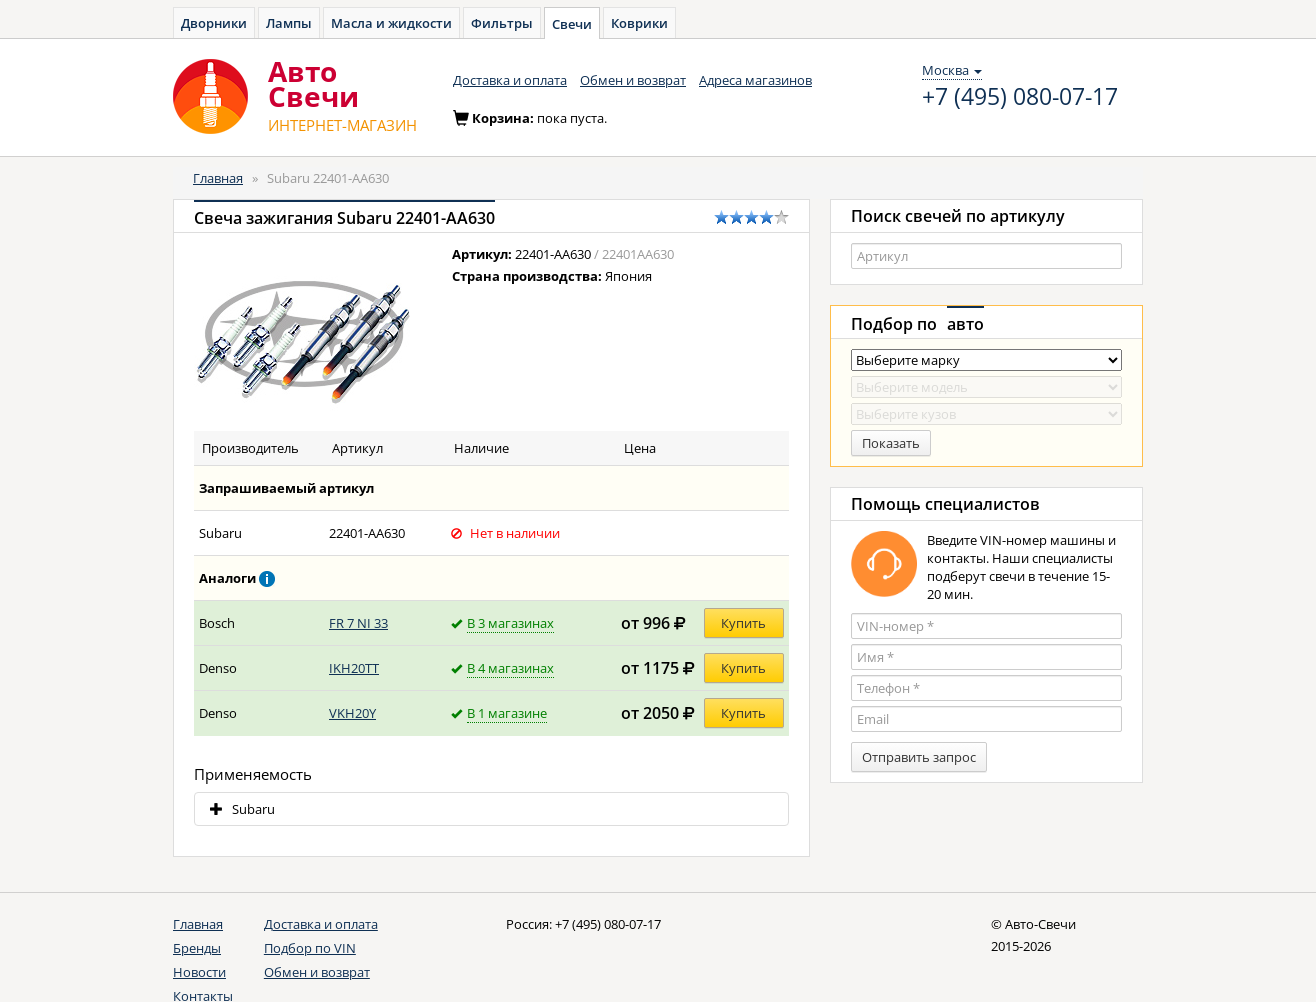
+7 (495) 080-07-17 (1020, 97)
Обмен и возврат (633, 80)
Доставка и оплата (510, 80)
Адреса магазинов (755, 80)
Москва (952, 70)
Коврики (639, 23)
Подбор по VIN (310, 948)
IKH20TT (354, 668)
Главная (218, 178)
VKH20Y (352, 713)
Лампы (289, 23)
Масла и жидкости (391, 23)
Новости (199, 972)
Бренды (197, 948)
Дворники (214, 23)
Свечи (572, 24)
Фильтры (502, 23)
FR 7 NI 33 (358, 623)
